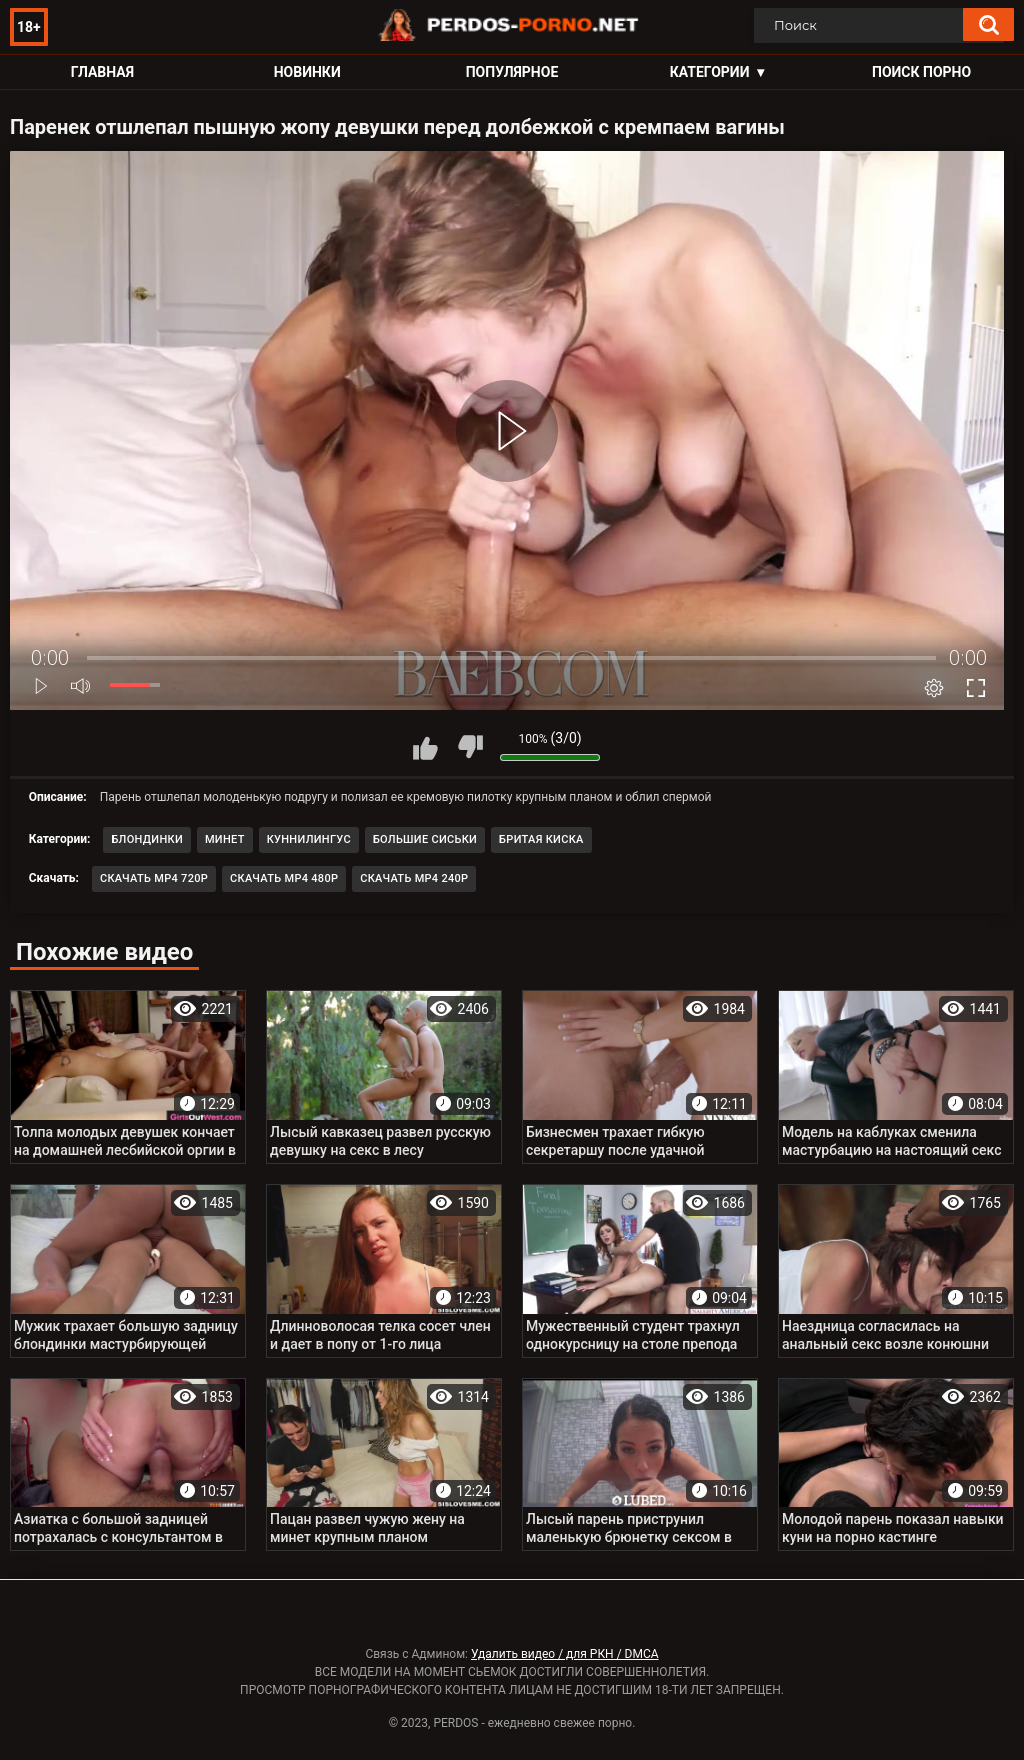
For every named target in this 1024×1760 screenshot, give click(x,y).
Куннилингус (309, 839)
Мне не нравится (470, 747)
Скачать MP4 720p (154, 878)
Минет (225, 839)
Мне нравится (425, 747)
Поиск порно (921, 72)
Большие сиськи (425, 839)
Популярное (512, 72)
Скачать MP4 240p (414, 878)
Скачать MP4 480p (284, 878)
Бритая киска (541, 839)
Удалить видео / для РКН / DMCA (565, 1654)
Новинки (307, 72)
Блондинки (147, 839)
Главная (102, 72)
